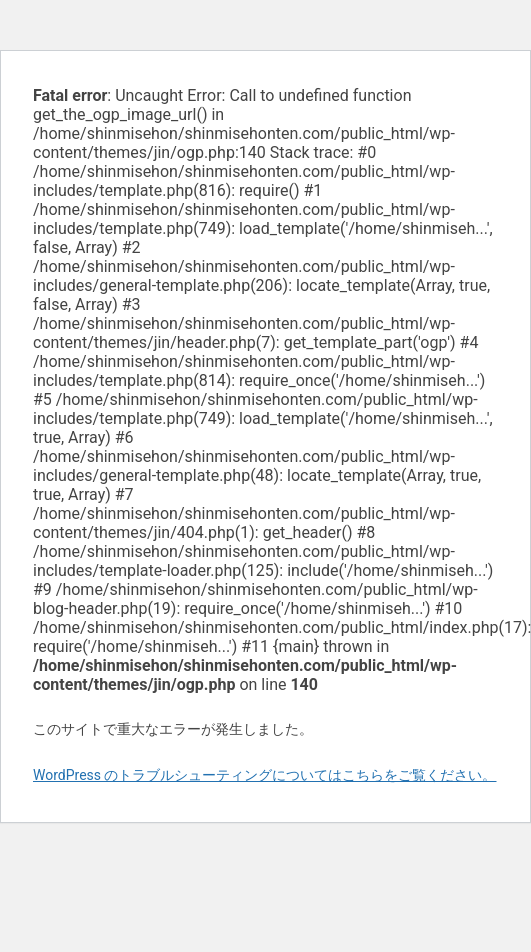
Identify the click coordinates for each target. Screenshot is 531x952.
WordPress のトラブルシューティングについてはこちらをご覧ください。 (265, 775)
